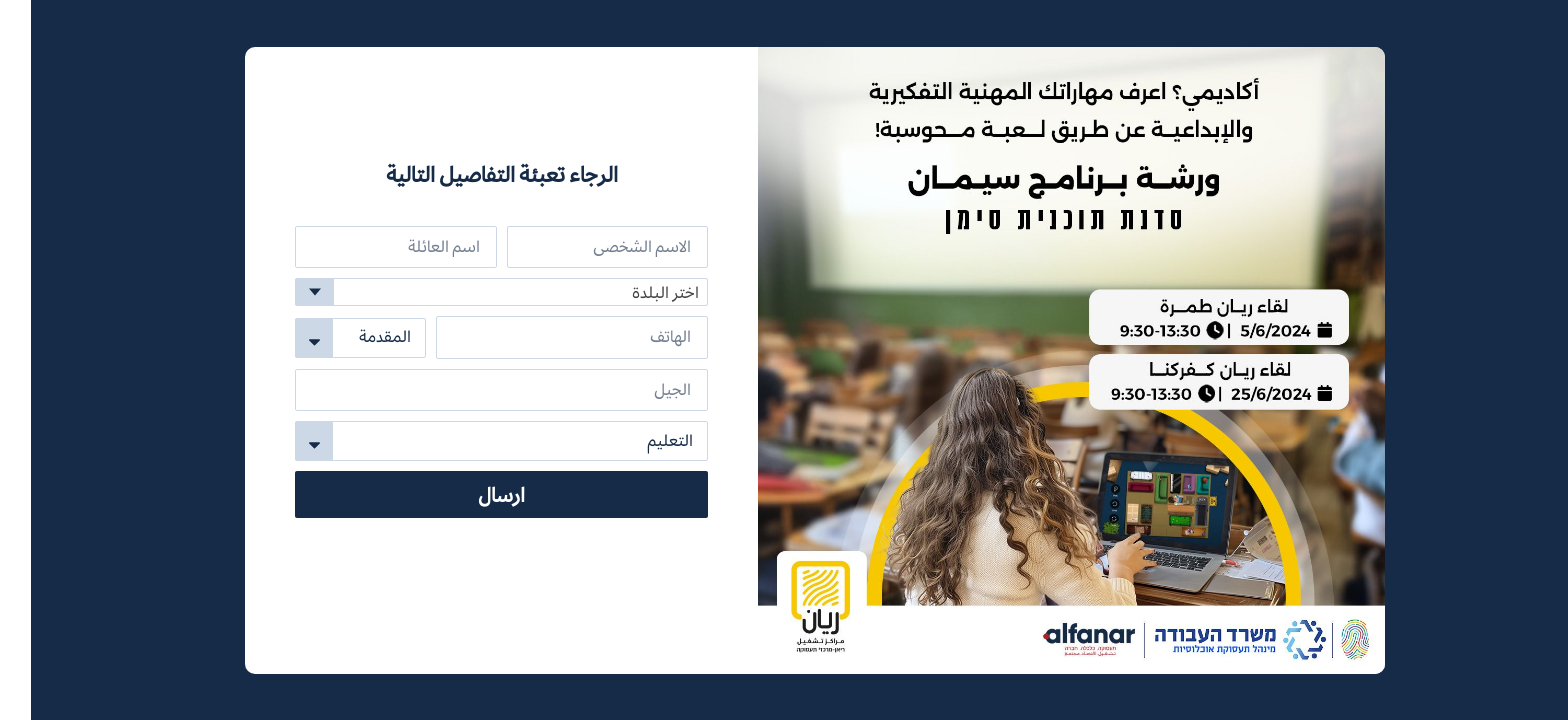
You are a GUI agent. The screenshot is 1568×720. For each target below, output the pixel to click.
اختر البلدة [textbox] (634, 292)
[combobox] (470, 292)
